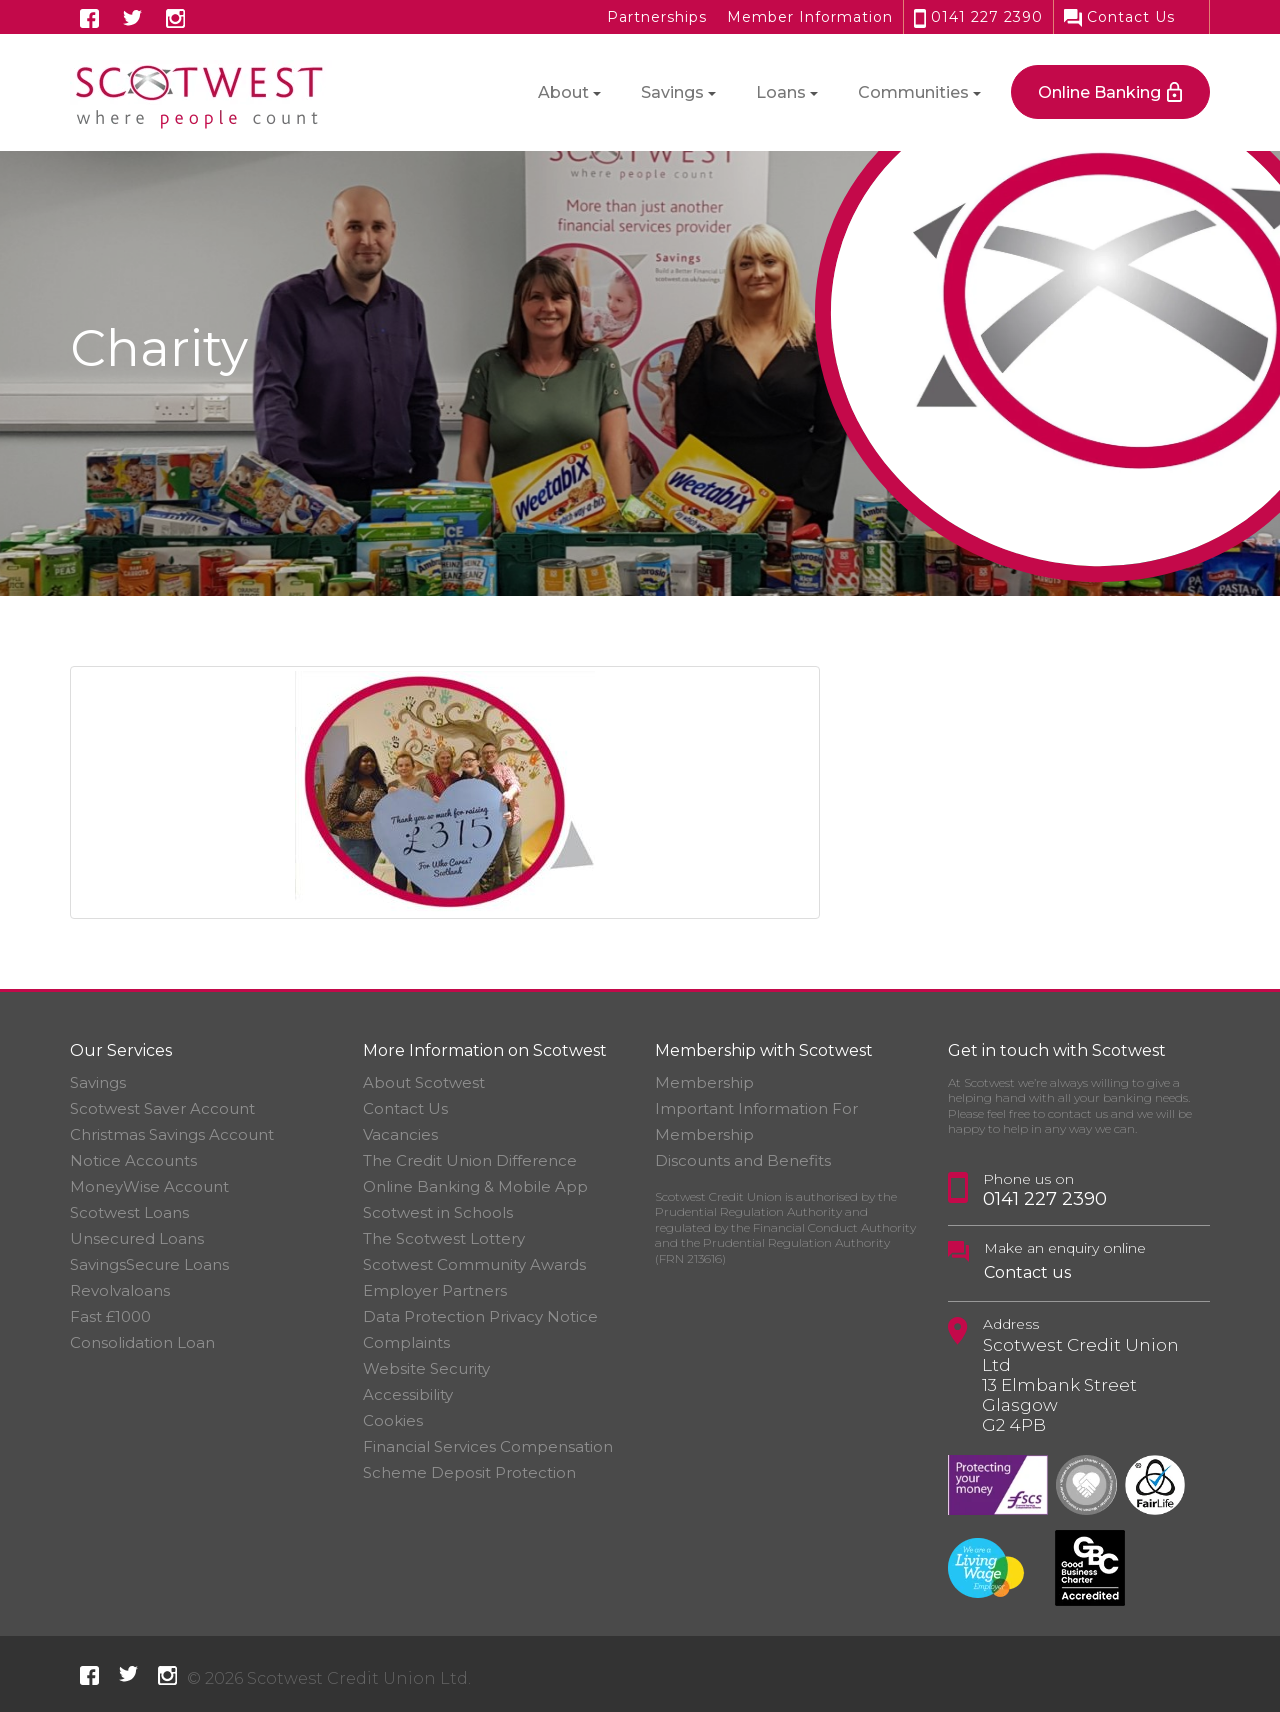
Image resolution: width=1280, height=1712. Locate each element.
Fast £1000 (110, 1316)
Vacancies (400, 1134)
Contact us (1027, 1272)
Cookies (393, 1420)
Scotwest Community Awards (474, 1264)
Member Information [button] (810, 17)
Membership (704, 1082)
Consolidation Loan (142, 1342)
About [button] (563, 92)
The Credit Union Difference (470, 1160)
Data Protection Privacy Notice (480, 1316)
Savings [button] (672, 92)
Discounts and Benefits (743, 1160)
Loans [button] (781, 92)
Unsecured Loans (137, 1238)
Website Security (426, 1368)
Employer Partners (435, 1290)
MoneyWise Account (149, 1186)
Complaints (406, 1342)
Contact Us (1119, 17)
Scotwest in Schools (438, 1212)
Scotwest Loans (129, 1212)
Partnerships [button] (657, 17)
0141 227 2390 (978, 17)
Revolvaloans (120, 1290)
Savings (98, 1082)
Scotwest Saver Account (162, 1108)
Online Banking (1099, 92)
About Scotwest (424, 1082)
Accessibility (408, 1394)
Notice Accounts (133, 1160)
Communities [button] (913, 92)
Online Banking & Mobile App (475, 1186)
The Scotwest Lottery (444, 1238)
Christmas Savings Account (172, 1134)
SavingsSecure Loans (149, 1264)
